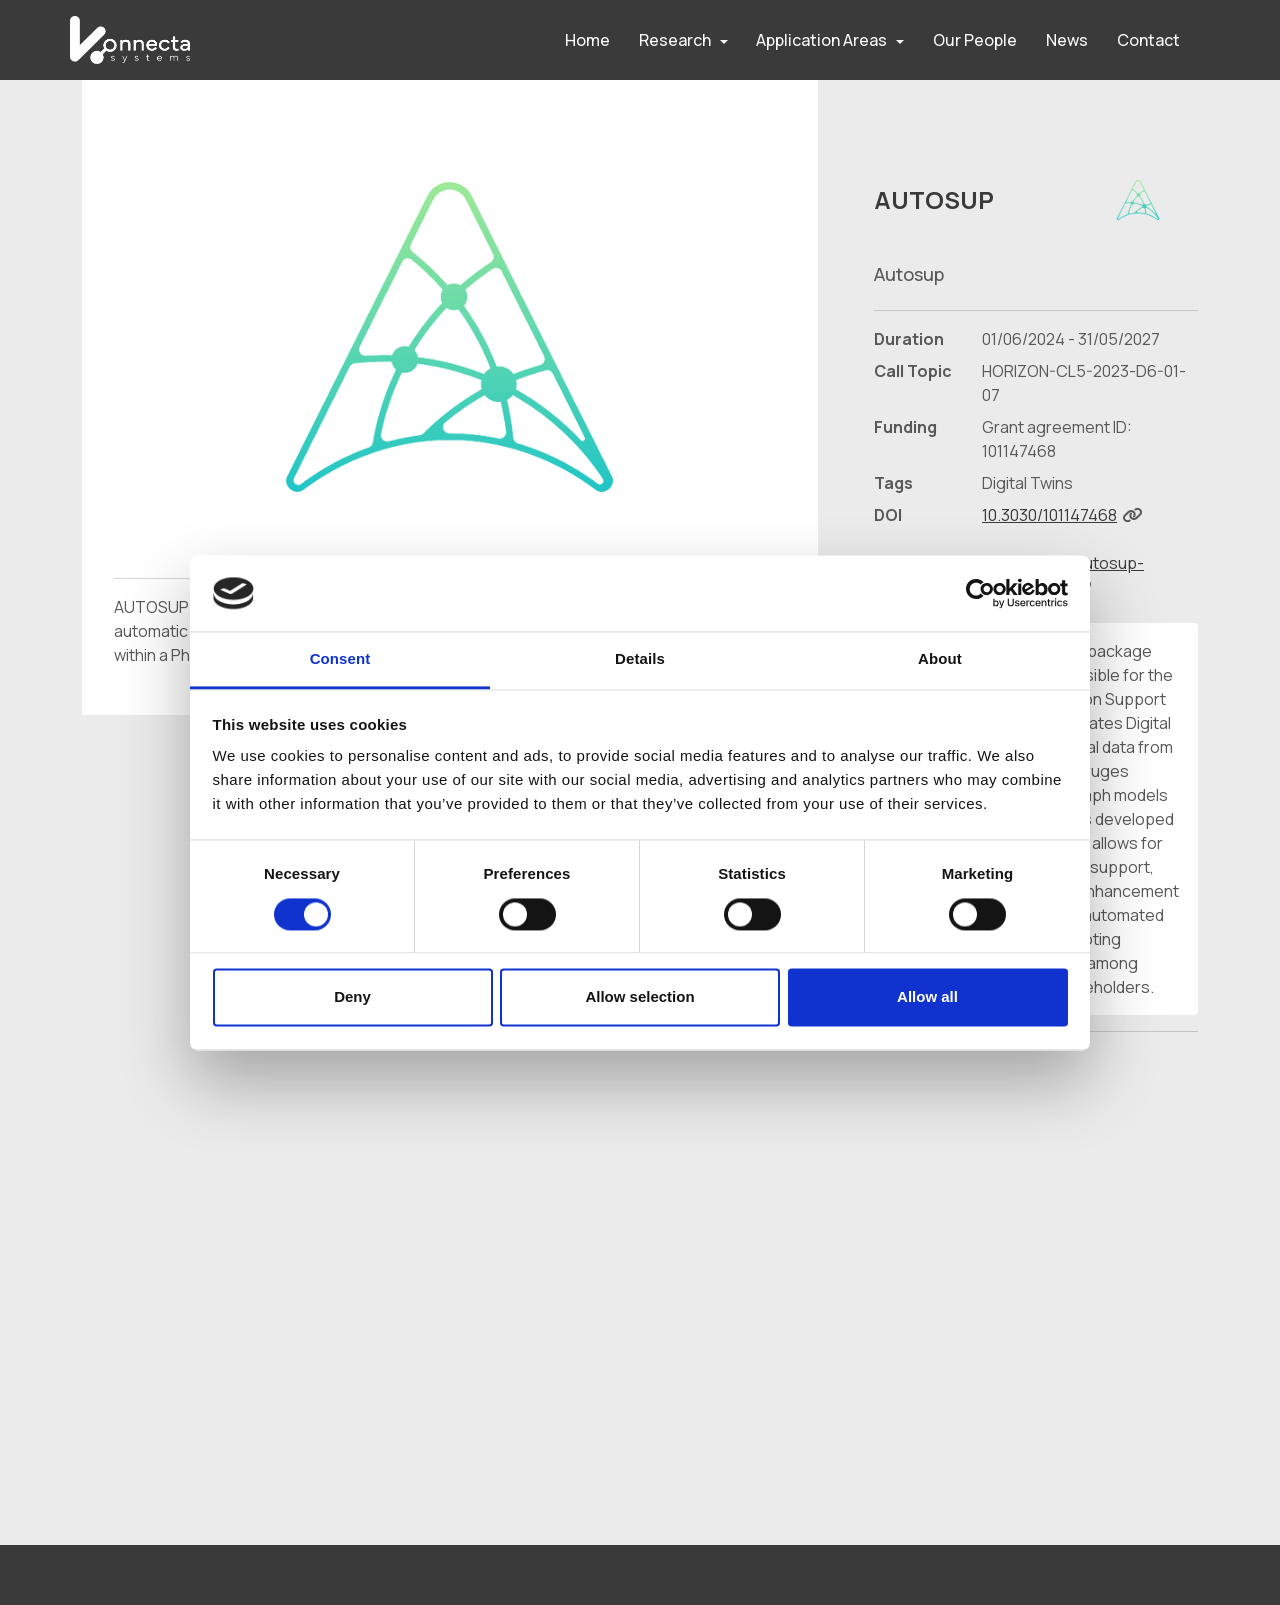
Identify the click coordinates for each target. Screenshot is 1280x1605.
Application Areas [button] (821, 40)
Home (587, 40)
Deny (352, 997)
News (1067, 40)
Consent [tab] (340, 659)
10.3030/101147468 (1049, 515)
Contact (1148, 40)
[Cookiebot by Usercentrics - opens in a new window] (980, 593)
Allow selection (639, 997)
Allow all (927, 997)
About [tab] (940, 659)
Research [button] (675, 40)
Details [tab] (640, 659)
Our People (975, 40)
